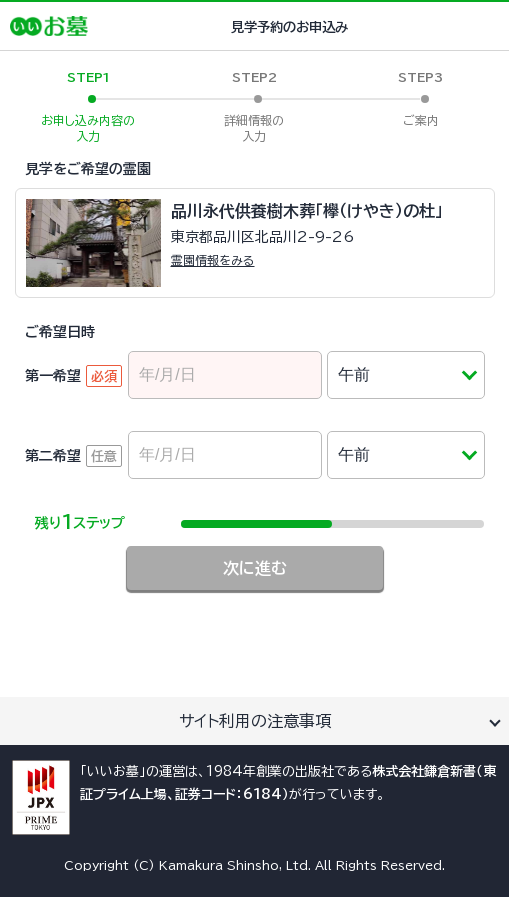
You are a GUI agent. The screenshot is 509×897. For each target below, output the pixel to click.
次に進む (255, 568)
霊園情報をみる (213, 260)
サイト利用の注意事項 (255, 721)
